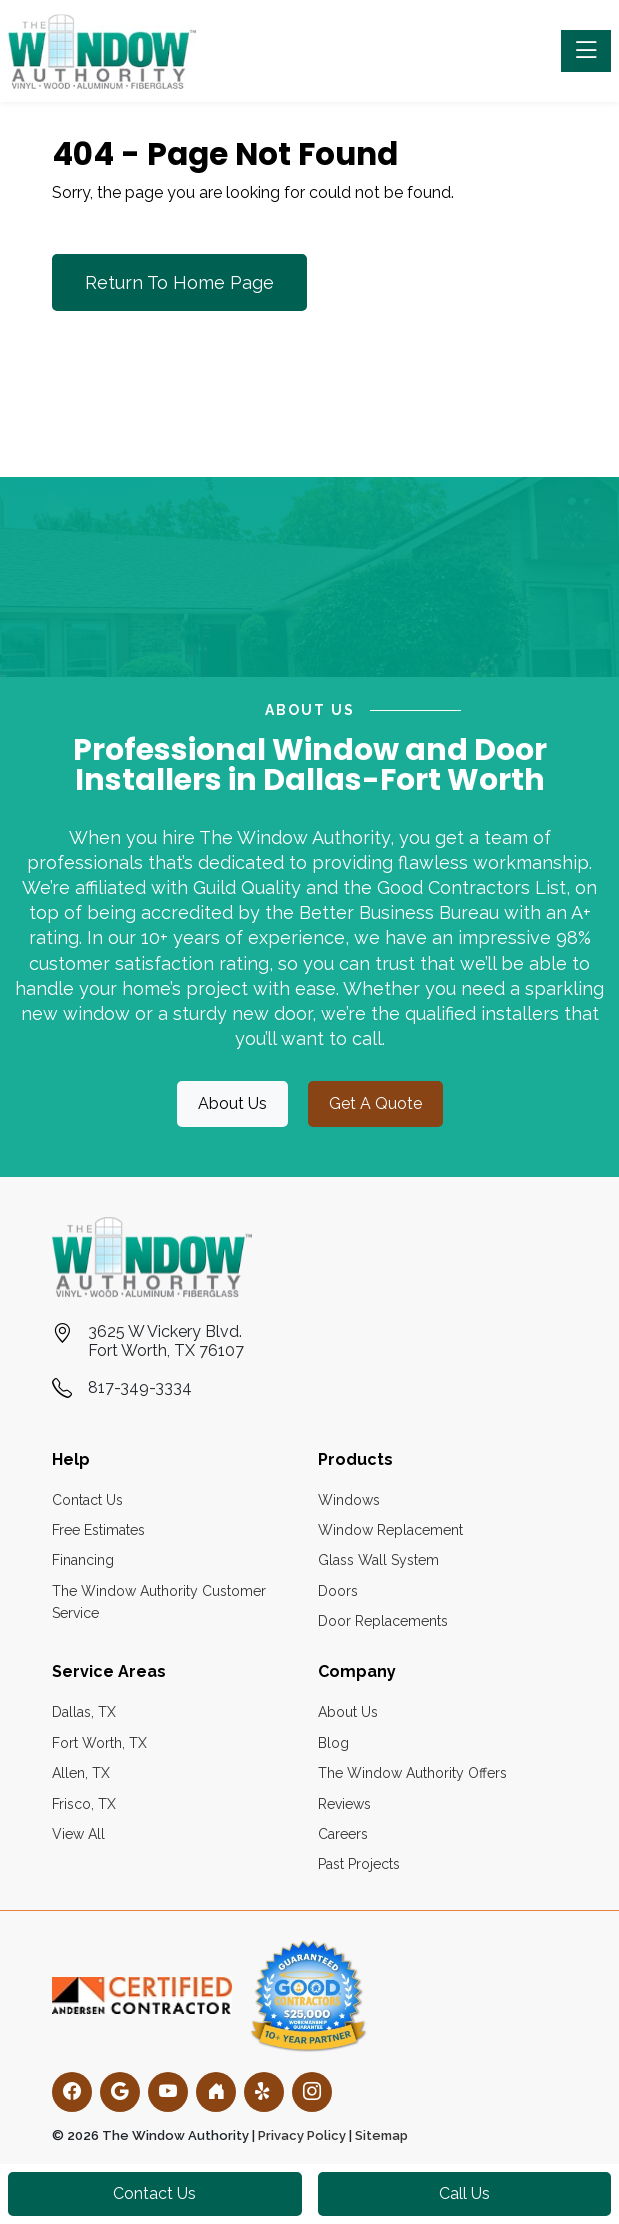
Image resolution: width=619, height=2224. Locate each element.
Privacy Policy (302, 2135)
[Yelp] (264, 2092)
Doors (338, 1591)
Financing (83, 1560)
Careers (343, 1834)
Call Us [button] (464, 2193)
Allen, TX (81, 1773)
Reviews (344, 1804)
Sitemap (381, 2135)
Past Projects (359, 1864)
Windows (349, 1500)
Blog (333, 1743)
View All (78, 1834)
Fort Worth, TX (99, 1743)
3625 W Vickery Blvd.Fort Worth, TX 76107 (166, 1341)
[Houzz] (216, 2092)
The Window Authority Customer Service (159, 1602)
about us (232, 1103)
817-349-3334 (140, 1387)
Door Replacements (383, 1621)
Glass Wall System (378, 1560)
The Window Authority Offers (412, 1773)
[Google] (120, 2092)
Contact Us (87, 1500)
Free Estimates (98, 1530)
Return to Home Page (179, 282)
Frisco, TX (84, 1804)
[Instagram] (312, 2092)
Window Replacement (390, 1530)
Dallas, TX (84, 1712)
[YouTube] (168, 2092)
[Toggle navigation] (586, 51)
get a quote (375, 1103)
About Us (348, 1712)
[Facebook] (72, 2092)
